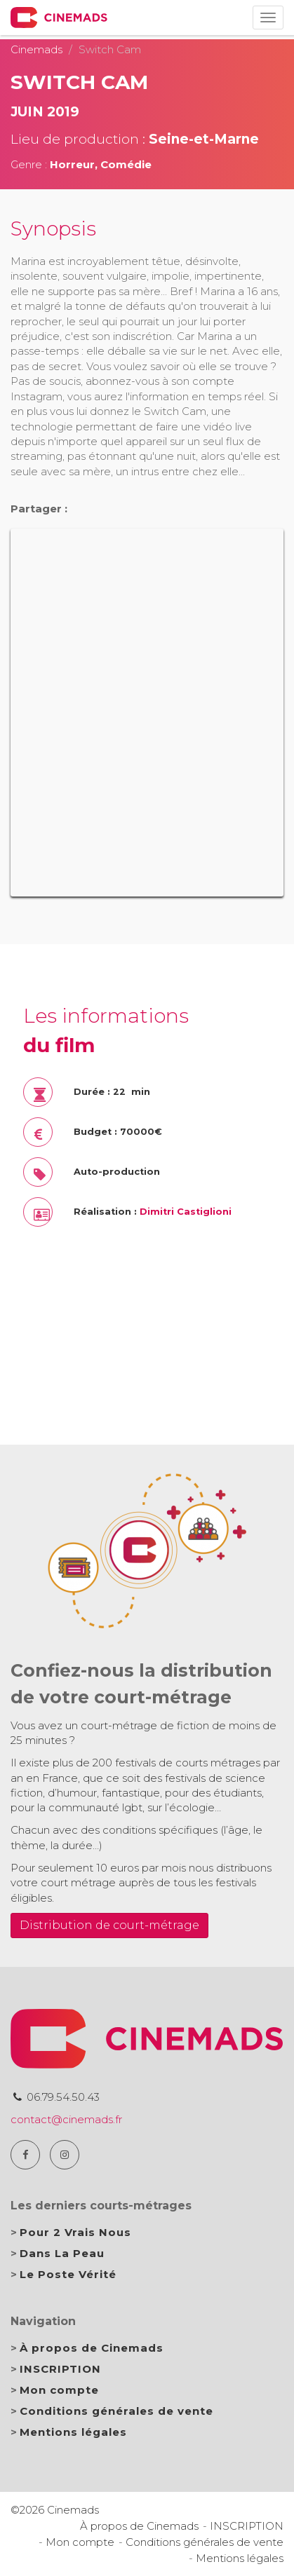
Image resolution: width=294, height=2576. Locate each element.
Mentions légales (73, 2432)
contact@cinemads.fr (66, 2119)
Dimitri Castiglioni (186, 1211)
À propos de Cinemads (91, 2347)
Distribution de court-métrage (109, 1925)
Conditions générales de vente (116, 2411)
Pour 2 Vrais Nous (75, 2232)
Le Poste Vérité (68, 2274)
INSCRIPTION (60, 2369)
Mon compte (59, 2390)
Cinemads (36, 49)
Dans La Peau (62, 2253)
